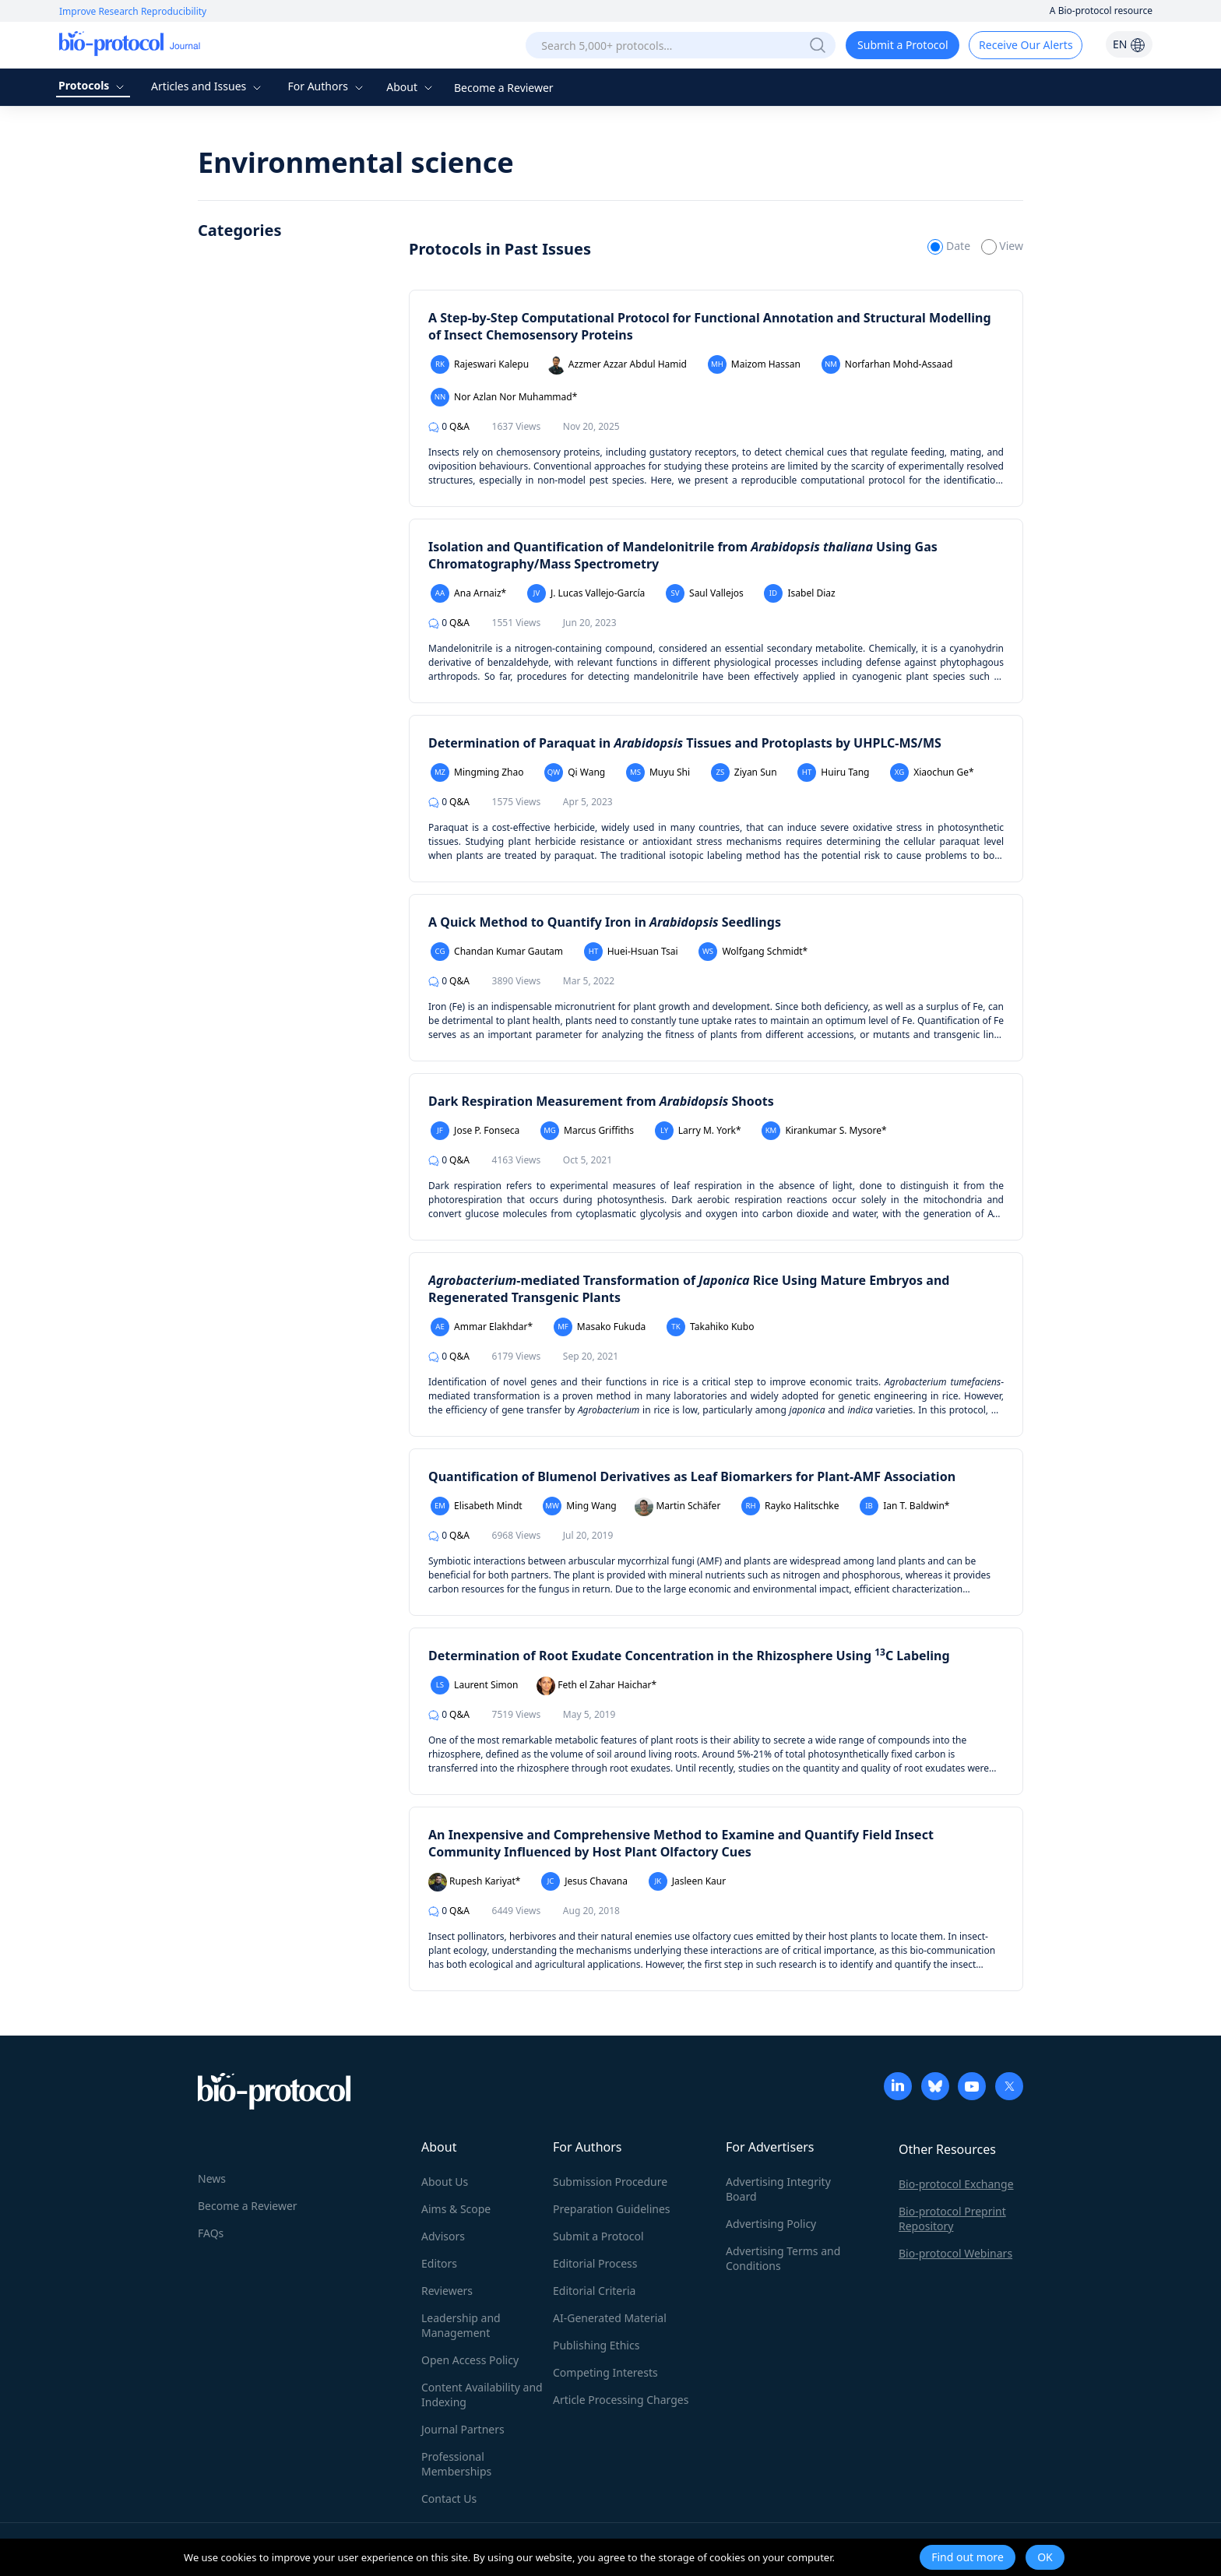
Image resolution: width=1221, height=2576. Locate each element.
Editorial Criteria (594, 2290)
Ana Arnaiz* (468, 593)
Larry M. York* (698, 1130)
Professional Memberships (456, 2464)
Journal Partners (463, 2429)
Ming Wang (579, 1506)
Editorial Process (595, 2263)
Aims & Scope (456, 2208)
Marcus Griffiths (587, 1130)
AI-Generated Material (610, 2317)
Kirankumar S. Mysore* (824, 1130)
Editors (439, 2263)
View (1002, 245)
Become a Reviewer (504, 87)
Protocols (93, 85)
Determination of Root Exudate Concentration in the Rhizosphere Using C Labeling (689, 1655)
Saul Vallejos (705, 593)
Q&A (449, 426)
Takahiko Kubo (711, 1327)
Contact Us (449, 2498)
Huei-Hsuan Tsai (631, 951)
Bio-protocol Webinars (955, 2253)
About (410, 86)
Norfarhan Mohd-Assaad (887, 364)
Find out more (967, 2557)
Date (950, 245)
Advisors (443, 2236)
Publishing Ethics (596, 2345)
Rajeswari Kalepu (480, 364)
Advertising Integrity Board (778, 2189)
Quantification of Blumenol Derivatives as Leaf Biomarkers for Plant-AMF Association (691, 1476)
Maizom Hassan (754, 364)
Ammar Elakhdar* (482, 1327)
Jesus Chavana (584, 1881)
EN (1129, 44)
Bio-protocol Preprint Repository (952, 2218)
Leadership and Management (461, 2325)
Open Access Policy (470, 2360)
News (212, 2178)
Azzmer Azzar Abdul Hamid (617, 365)
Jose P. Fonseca (475, 1130)
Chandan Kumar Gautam (497, 951)
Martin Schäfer (677, 1506)
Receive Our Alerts (1025, 44)
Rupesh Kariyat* (474, 1882)
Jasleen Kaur (688, 1881)
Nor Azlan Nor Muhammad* (504, 397)
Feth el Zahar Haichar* (596, 1686)
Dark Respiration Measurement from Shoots (601, 1101)
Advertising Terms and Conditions (783, 2258)
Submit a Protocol (902, 44)
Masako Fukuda (600, 1327)
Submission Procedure (610, 2181)
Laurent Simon (475, 1685)
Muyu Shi (658, 772)
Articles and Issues (208, 86)
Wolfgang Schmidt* (753, 951)
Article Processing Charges (620, 2399)
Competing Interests (605, 2372)
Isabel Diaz (799, 593)
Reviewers (447, 2290)
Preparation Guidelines (611, 2208)
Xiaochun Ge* (932, 772)
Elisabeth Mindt (477, 1506)
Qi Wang (574, 772)
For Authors (326, 86)
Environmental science (356, 162)
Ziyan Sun (744, 772)
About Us (444, 2181)
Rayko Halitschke (790, 1506)
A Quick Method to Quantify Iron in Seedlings (604, 922)
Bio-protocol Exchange (956, 2184)
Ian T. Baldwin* (904, 1506)
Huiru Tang (833, 772)
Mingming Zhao (477, 772)
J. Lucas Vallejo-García (586, 593)
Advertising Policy (771, 2223)
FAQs (210, 2233)
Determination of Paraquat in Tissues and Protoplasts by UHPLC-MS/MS (684, 742)
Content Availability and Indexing (482, 2394)
